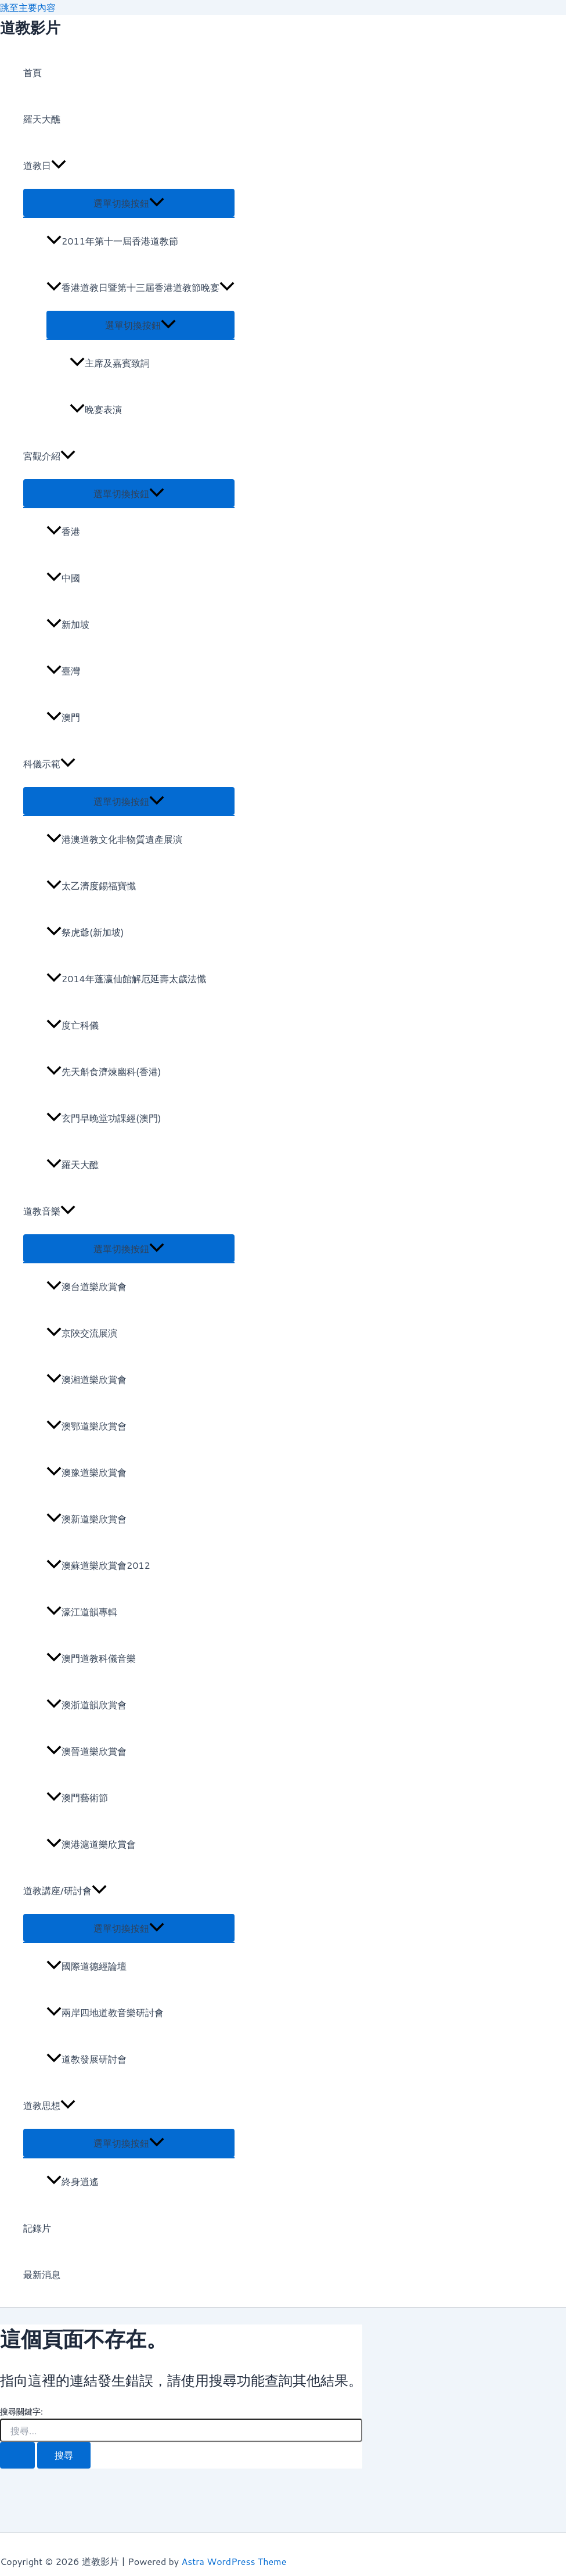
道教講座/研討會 (65, 1890)
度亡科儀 (72, 1025)
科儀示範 (49, 764)
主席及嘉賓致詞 (110, 362)
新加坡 (67, 624)
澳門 (63, 717)
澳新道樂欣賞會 (86, 1518)
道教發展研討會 (86, 2058)
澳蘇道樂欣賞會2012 (98, 1565)
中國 (63, 577)
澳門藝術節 (77, 1797)
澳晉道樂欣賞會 (86, 1751)
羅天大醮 (41, 118)
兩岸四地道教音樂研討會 (105, 2012)
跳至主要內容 (28, 7)
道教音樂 (49, 1211)
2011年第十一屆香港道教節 (112, 240)
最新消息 (41, 2274)
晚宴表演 (96, 409)
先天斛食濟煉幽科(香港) (103, 1071)
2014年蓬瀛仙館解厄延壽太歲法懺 (126, 978)
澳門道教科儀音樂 (91, 1658)
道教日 (44, 165)
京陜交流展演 (81, 1332)
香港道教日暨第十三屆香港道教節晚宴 (140, 287)
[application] (58, 165)
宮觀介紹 (49, 456)
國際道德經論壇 (86, 1966)
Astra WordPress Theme (233, 2561)
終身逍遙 (72, 2181)
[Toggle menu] (129, 203)
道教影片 (30, 27)
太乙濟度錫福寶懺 (91, 885)
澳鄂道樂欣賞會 (86, 1425)
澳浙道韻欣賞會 (86, 1704)
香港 (63, 531)
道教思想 (49, 2105)
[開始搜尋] (17, 2455)
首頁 (32, 72)
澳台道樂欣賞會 (86, 1286)
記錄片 (37, 2227)
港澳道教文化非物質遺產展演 (114, 839)
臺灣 (63, 670)
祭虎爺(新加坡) (85, 932)
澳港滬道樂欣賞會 (91, 1844)
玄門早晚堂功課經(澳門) (103, 1117)
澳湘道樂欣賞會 (86, 1379)
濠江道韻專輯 (81, 1611)
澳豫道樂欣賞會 (86, 1472)
